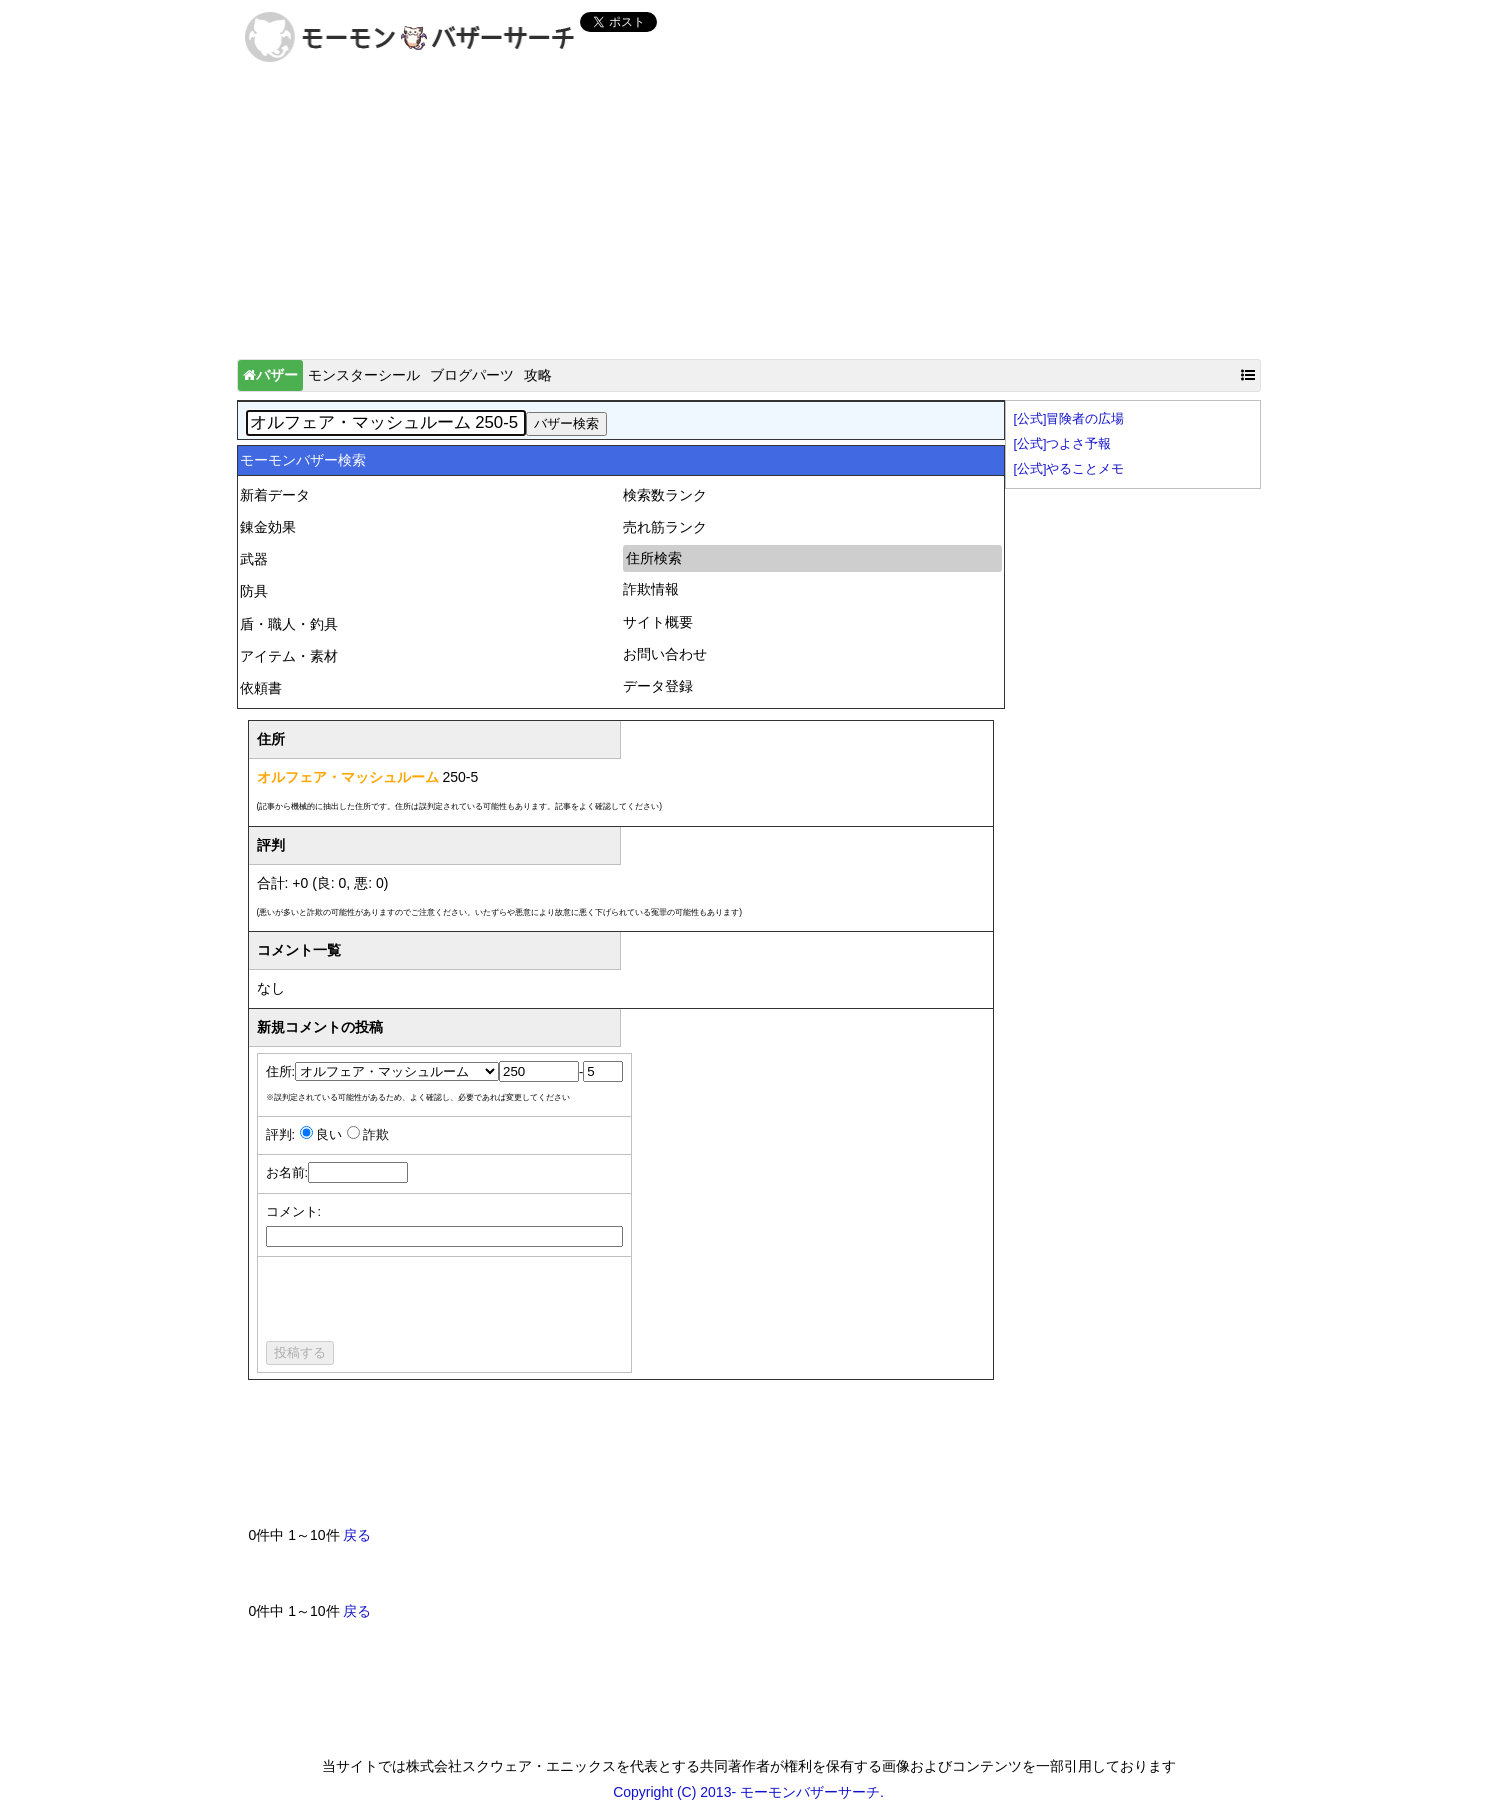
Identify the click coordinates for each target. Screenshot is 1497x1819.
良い (329, 1135)
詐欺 (376, 1135)
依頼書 (261, 688)
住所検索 (654, 558)
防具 (254, 591)
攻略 (538, 375)
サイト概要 (658, 622)
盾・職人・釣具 (289, 624)
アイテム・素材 (289, 656)
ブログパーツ (472, 375)
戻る (357, 1535)
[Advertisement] (749, 216)
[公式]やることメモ (1069, 469)
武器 (254, 559)
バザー (270, 375)
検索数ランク (665, 495)
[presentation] (418, 1302)
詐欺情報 (651, 589)
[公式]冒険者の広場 (1069, 419)
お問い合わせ (665, 654)
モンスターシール (364, 375)
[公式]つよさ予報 (1063, 444)
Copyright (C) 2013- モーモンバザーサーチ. (748, 1792)
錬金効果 (268, 527)
